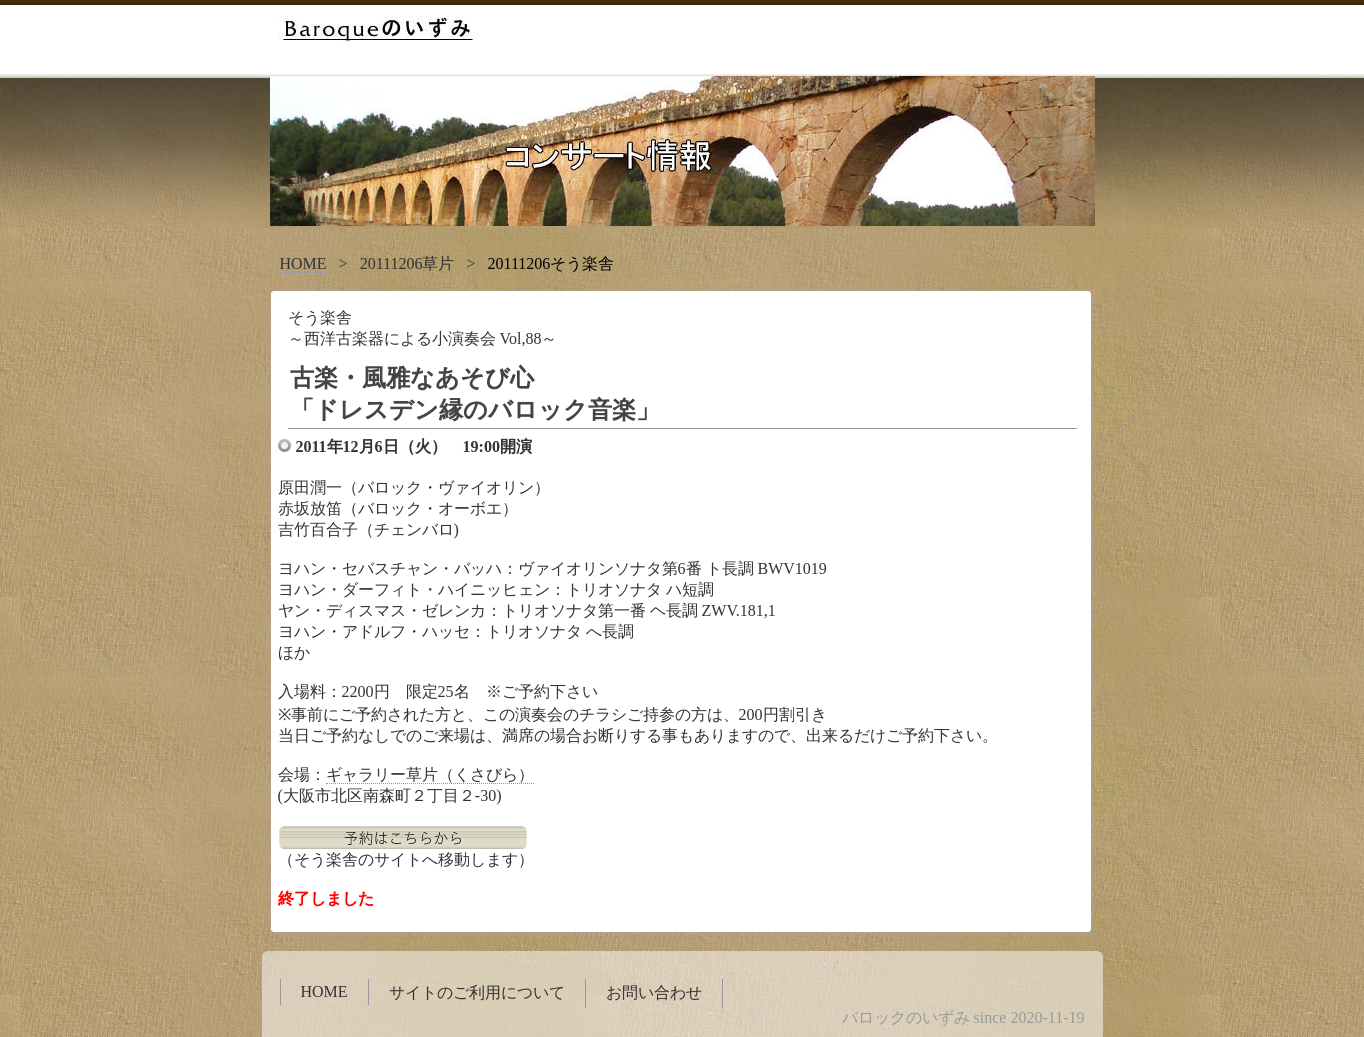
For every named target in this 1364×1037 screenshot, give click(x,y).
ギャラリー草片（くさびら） (430, 774)
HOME (303, 263)
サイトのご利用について (477, 992)
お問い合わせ (654, 992)
